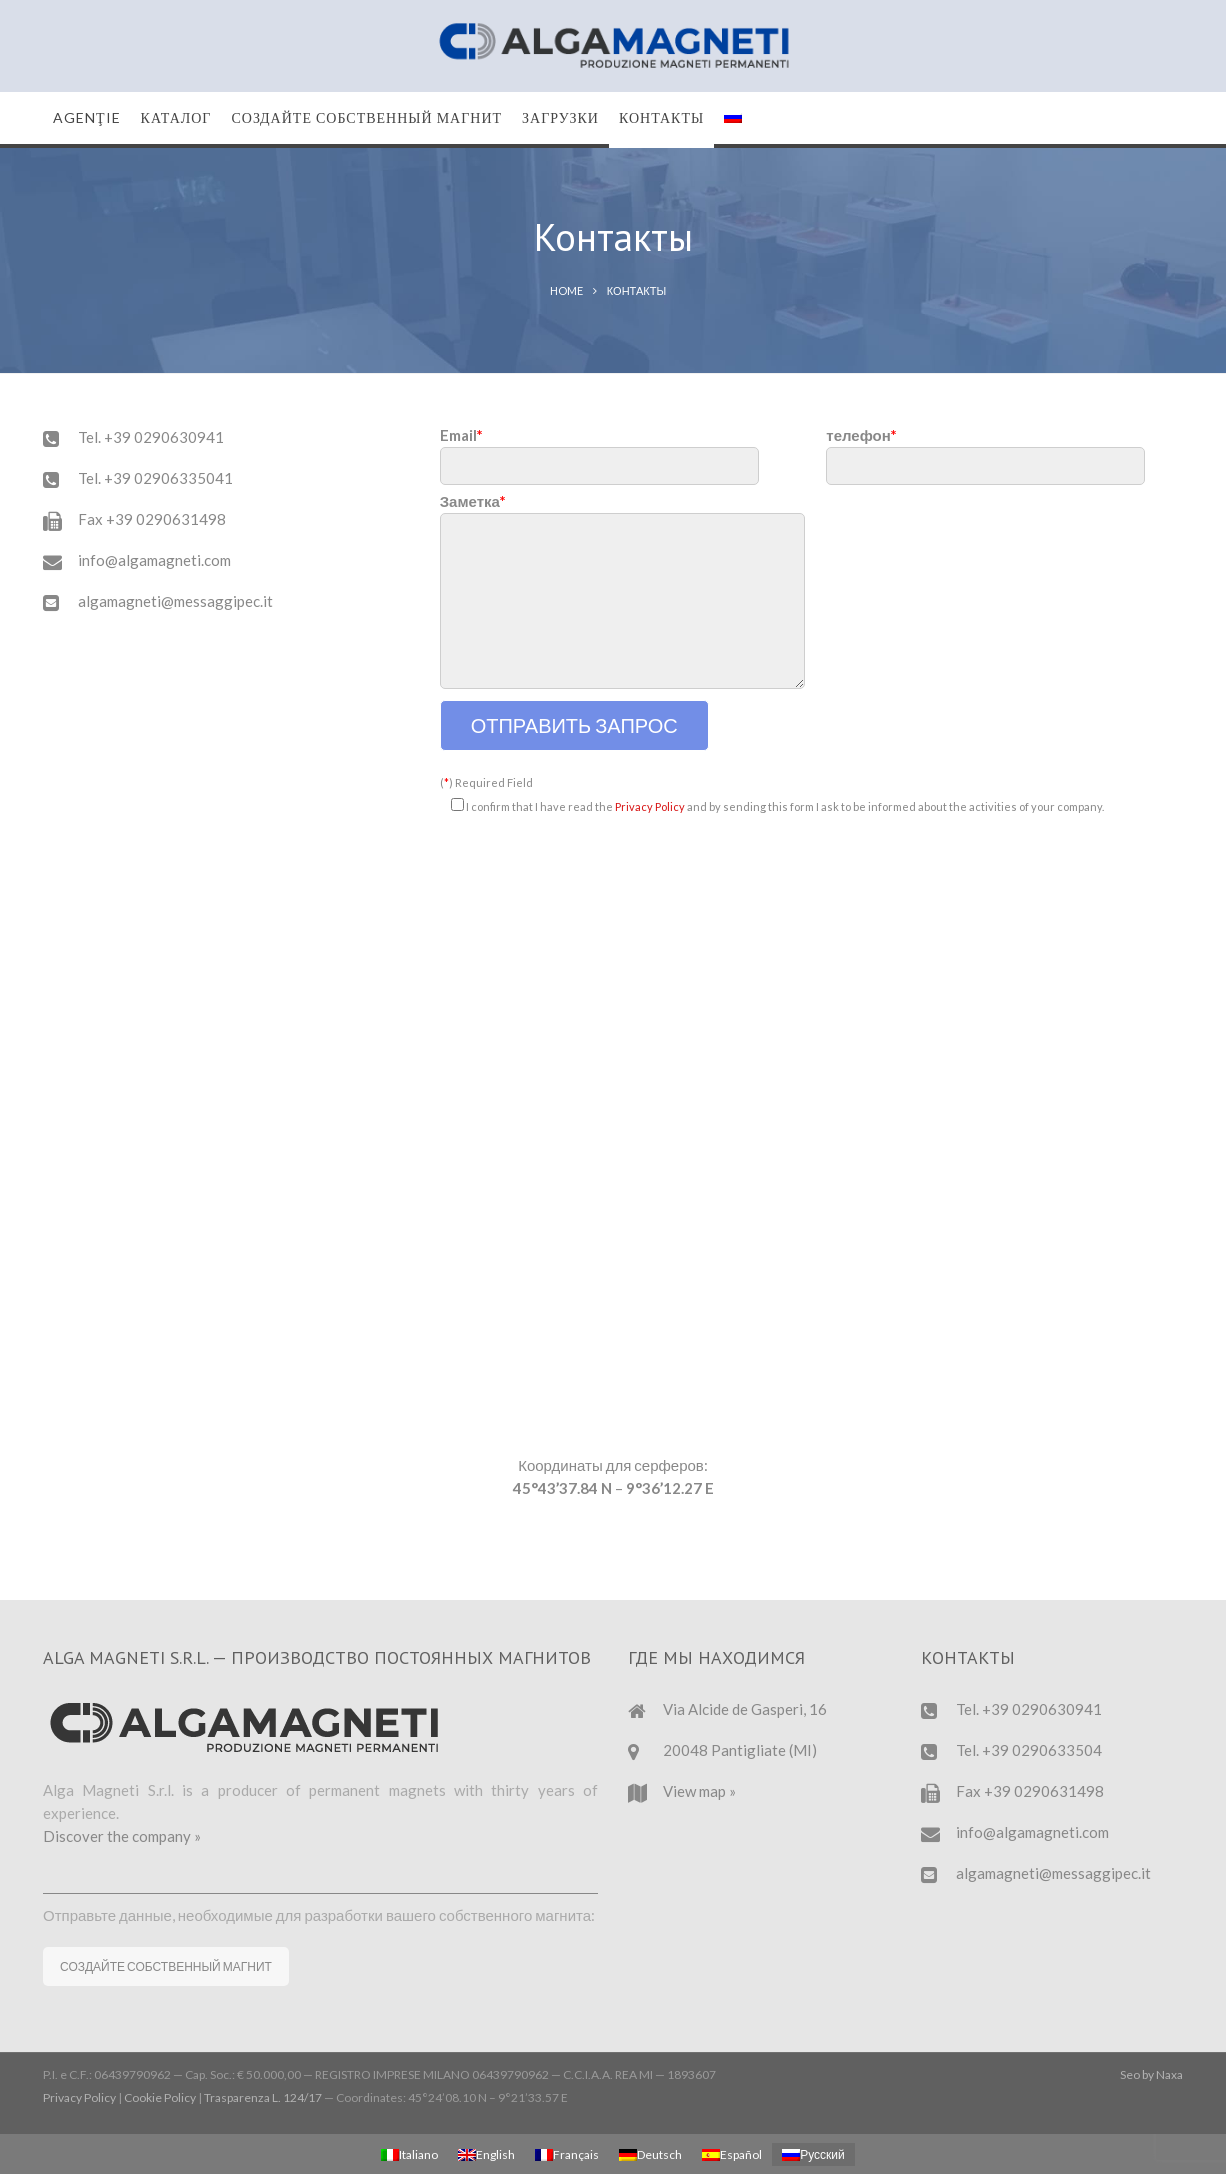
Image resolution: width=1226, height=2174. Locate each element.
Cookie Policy (160, 2097)
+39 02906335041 (168, 478)
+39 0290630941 (164, 437)
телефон (985, 450)
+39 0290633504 (1042, 1750)
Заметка (622, 592)
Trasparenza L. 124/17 (263, 2097)
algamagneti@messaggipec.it (175, 601)
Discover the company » (122, 1836)
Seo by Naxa (1151, 2074)
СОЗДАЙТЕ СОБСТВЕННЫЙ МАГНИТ (166, 1966)
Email (599, 450)
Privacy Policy (650, 806)
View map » (699, 1791)
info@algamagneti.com (154, 560)
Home (566, 290)
